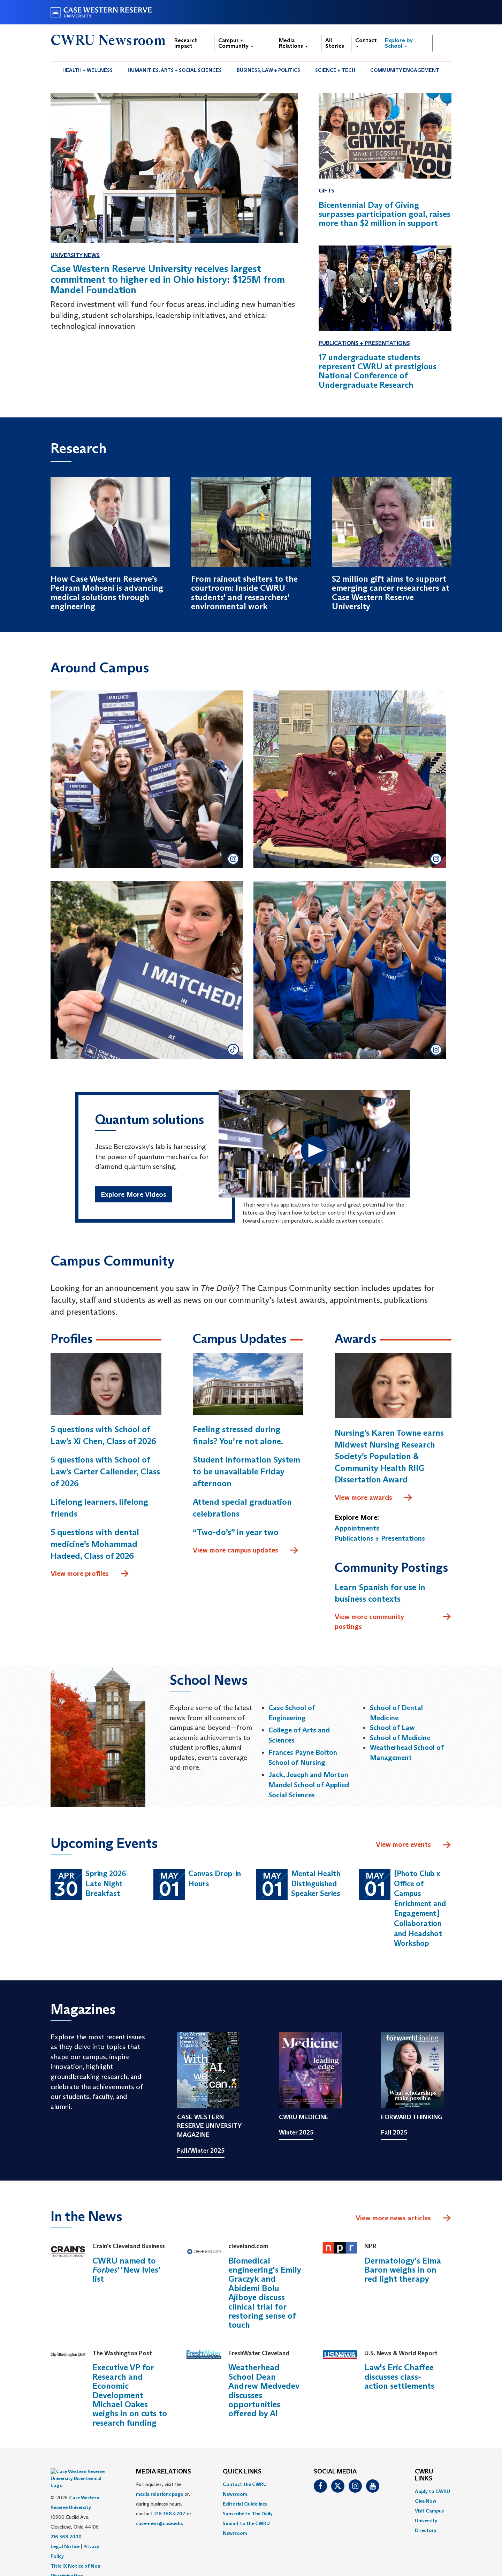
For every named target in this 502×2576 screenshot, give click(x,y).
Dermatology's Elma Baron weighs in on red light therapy (402, 2270)
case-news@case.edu (159, 2524)
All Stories (334, 43)
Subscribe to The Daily (248, 2514)
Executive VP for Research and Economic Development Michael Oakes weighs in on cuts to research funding (129, 2395)
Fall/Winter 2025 (201, 2151)
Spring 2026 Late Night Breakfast (105, 1883)
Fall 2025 (394, 2133)
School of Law (392, 1728)
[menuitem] (87, 70)
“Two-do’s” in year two (236, 1532)
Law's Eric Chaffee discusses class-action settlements (399, 2377)
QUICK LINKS (242, 2472)
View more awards (374, 1498)
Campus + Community (235, 43)
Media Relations (293, 43)
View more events (413, 1845)
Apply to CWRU (432, 2491)
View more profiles (90, 1574)
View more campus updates (246, 1551)
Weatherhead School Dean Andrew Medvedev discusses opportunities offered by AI (263, 2391)
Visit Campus (429, 2511)
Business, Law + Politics (268, 70)
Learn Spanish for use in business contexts (380, 1593)
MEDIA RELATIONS (163, 2472)
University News (75, 255)
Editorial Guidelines (245, 2504)
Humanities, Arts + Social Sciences (175, 70)
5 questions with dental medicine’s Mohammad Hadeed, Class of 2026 (95, 1544)
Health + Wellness (87, 70)
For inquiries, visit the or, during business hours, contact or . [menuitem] (163, 2504)
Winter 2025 (296, 2133)
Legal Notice (65, 2529)
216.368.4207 (169, 2514)
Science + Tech (335, 70)
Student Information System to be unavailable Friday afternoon (246, 1471)
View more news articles (393, 2218)
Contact (366, 42)
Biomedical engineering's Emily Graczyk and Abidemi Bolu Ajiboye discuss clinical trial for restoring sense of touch (264, 2293)
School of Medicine (400, 1737)
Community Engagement (404, 70)
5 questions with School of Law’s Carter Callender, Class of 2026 (105, 1471)
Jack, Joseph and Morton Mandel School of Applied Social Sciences (308, 1785)
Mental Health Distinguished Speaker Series (315, 1883)
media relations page (159, 2494)
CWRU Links (424, 2476)
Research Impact (186, 43)
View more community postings (393, 1621)
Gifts (326, 190)
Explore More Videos (133, 1196)
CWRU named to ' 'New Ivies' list (126, 2270)
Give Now (425, 2501)
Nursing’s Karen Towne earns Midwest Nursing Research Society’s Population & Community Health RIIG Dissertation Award (389, 1456)
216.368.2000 (66, 2519)
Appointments (357, 1528)
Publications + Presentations (364, 343)
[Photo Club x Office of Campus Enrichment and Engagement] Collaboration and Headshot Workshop (420, 1908)
